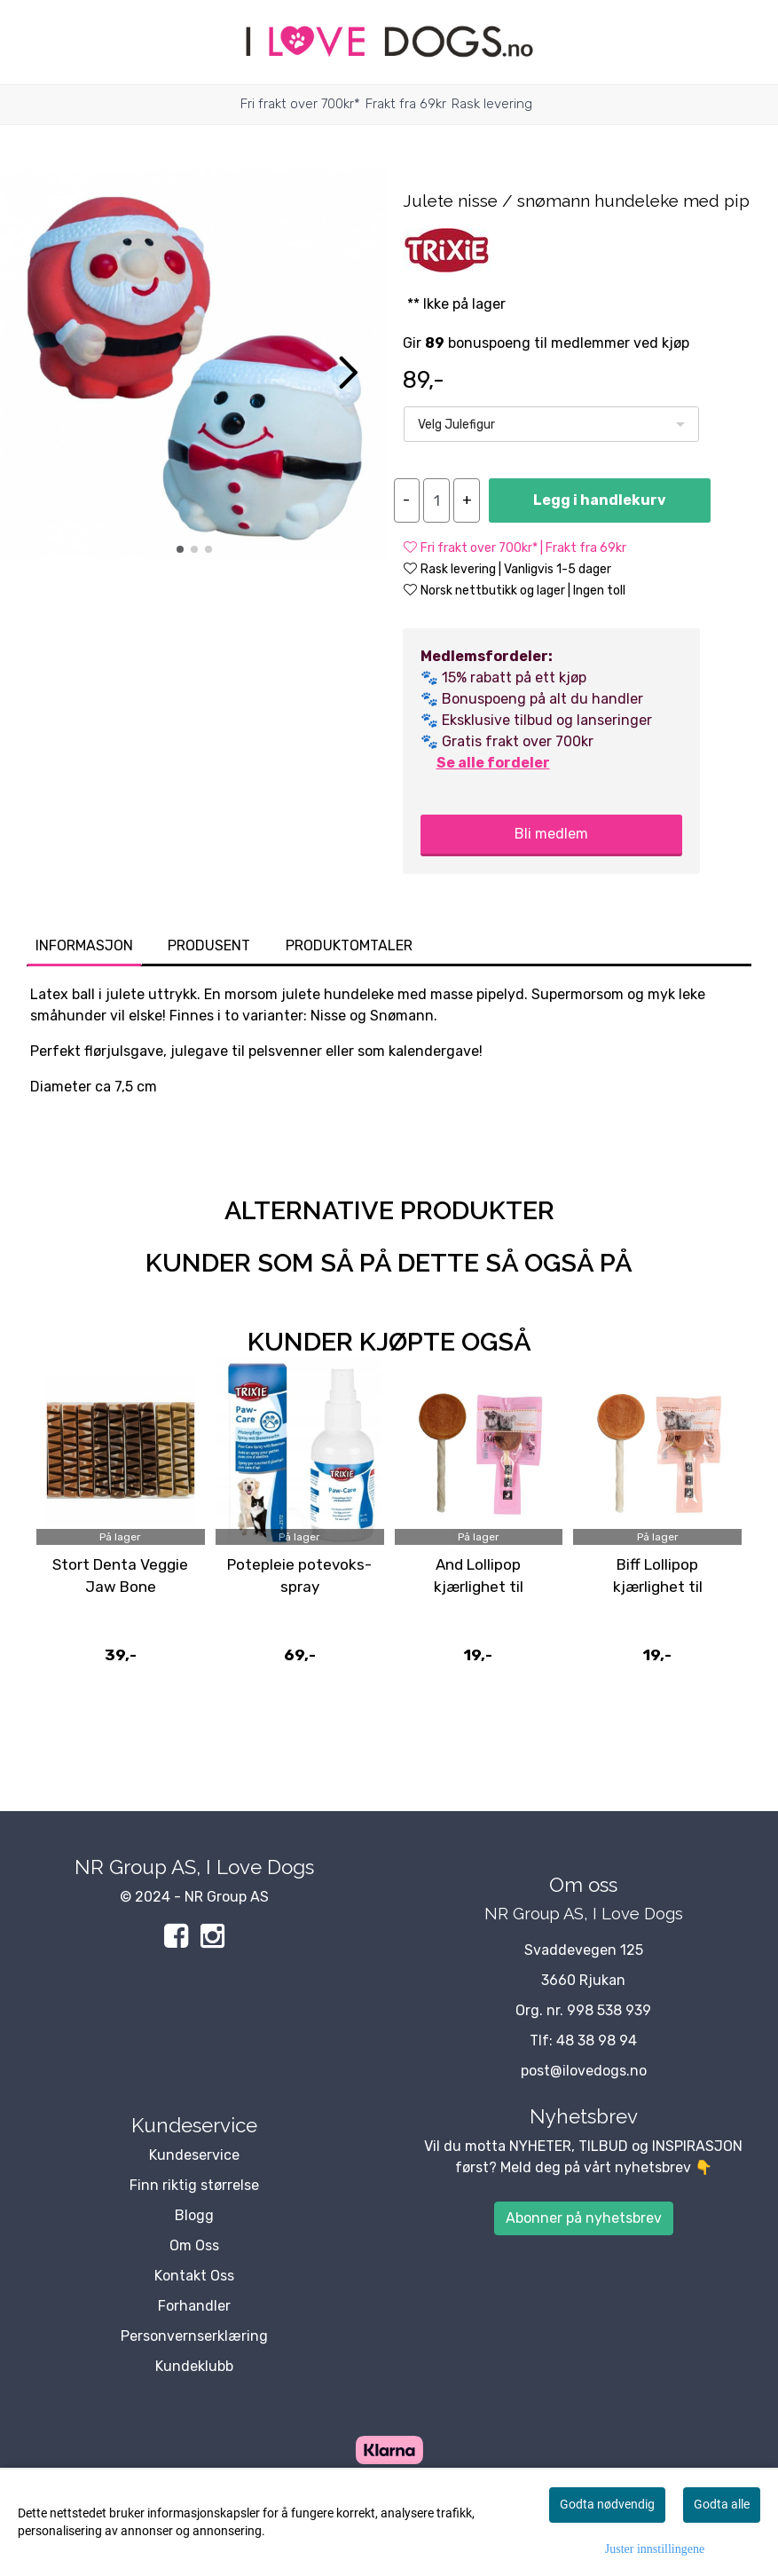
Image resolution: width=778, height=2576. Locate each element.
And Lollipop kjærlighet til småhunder (478, 1587)
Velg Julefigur (456, 424)
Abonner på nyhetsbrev (584, 2218)
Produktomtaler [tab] (349, 945)
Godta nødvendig (607, 2504)
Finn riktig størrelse (194, 2185)
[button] (180, 549)
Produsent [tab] (209, 945)
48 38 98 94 (596, 2040)
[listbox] (551, 424)
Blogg (194, 2215)
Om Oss (194, 2245)
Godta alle (722, 2504)
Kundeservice (194, 2155)
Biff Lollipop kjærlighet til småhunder (658, 1587)
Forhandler (194, 2305)
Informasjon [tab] (84, 945)
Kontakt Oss (194, 2275)
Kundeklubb (194, 2366)
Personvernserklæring (194, 2336)
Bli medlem (551, 833)
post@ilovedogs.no (584, 2070)
